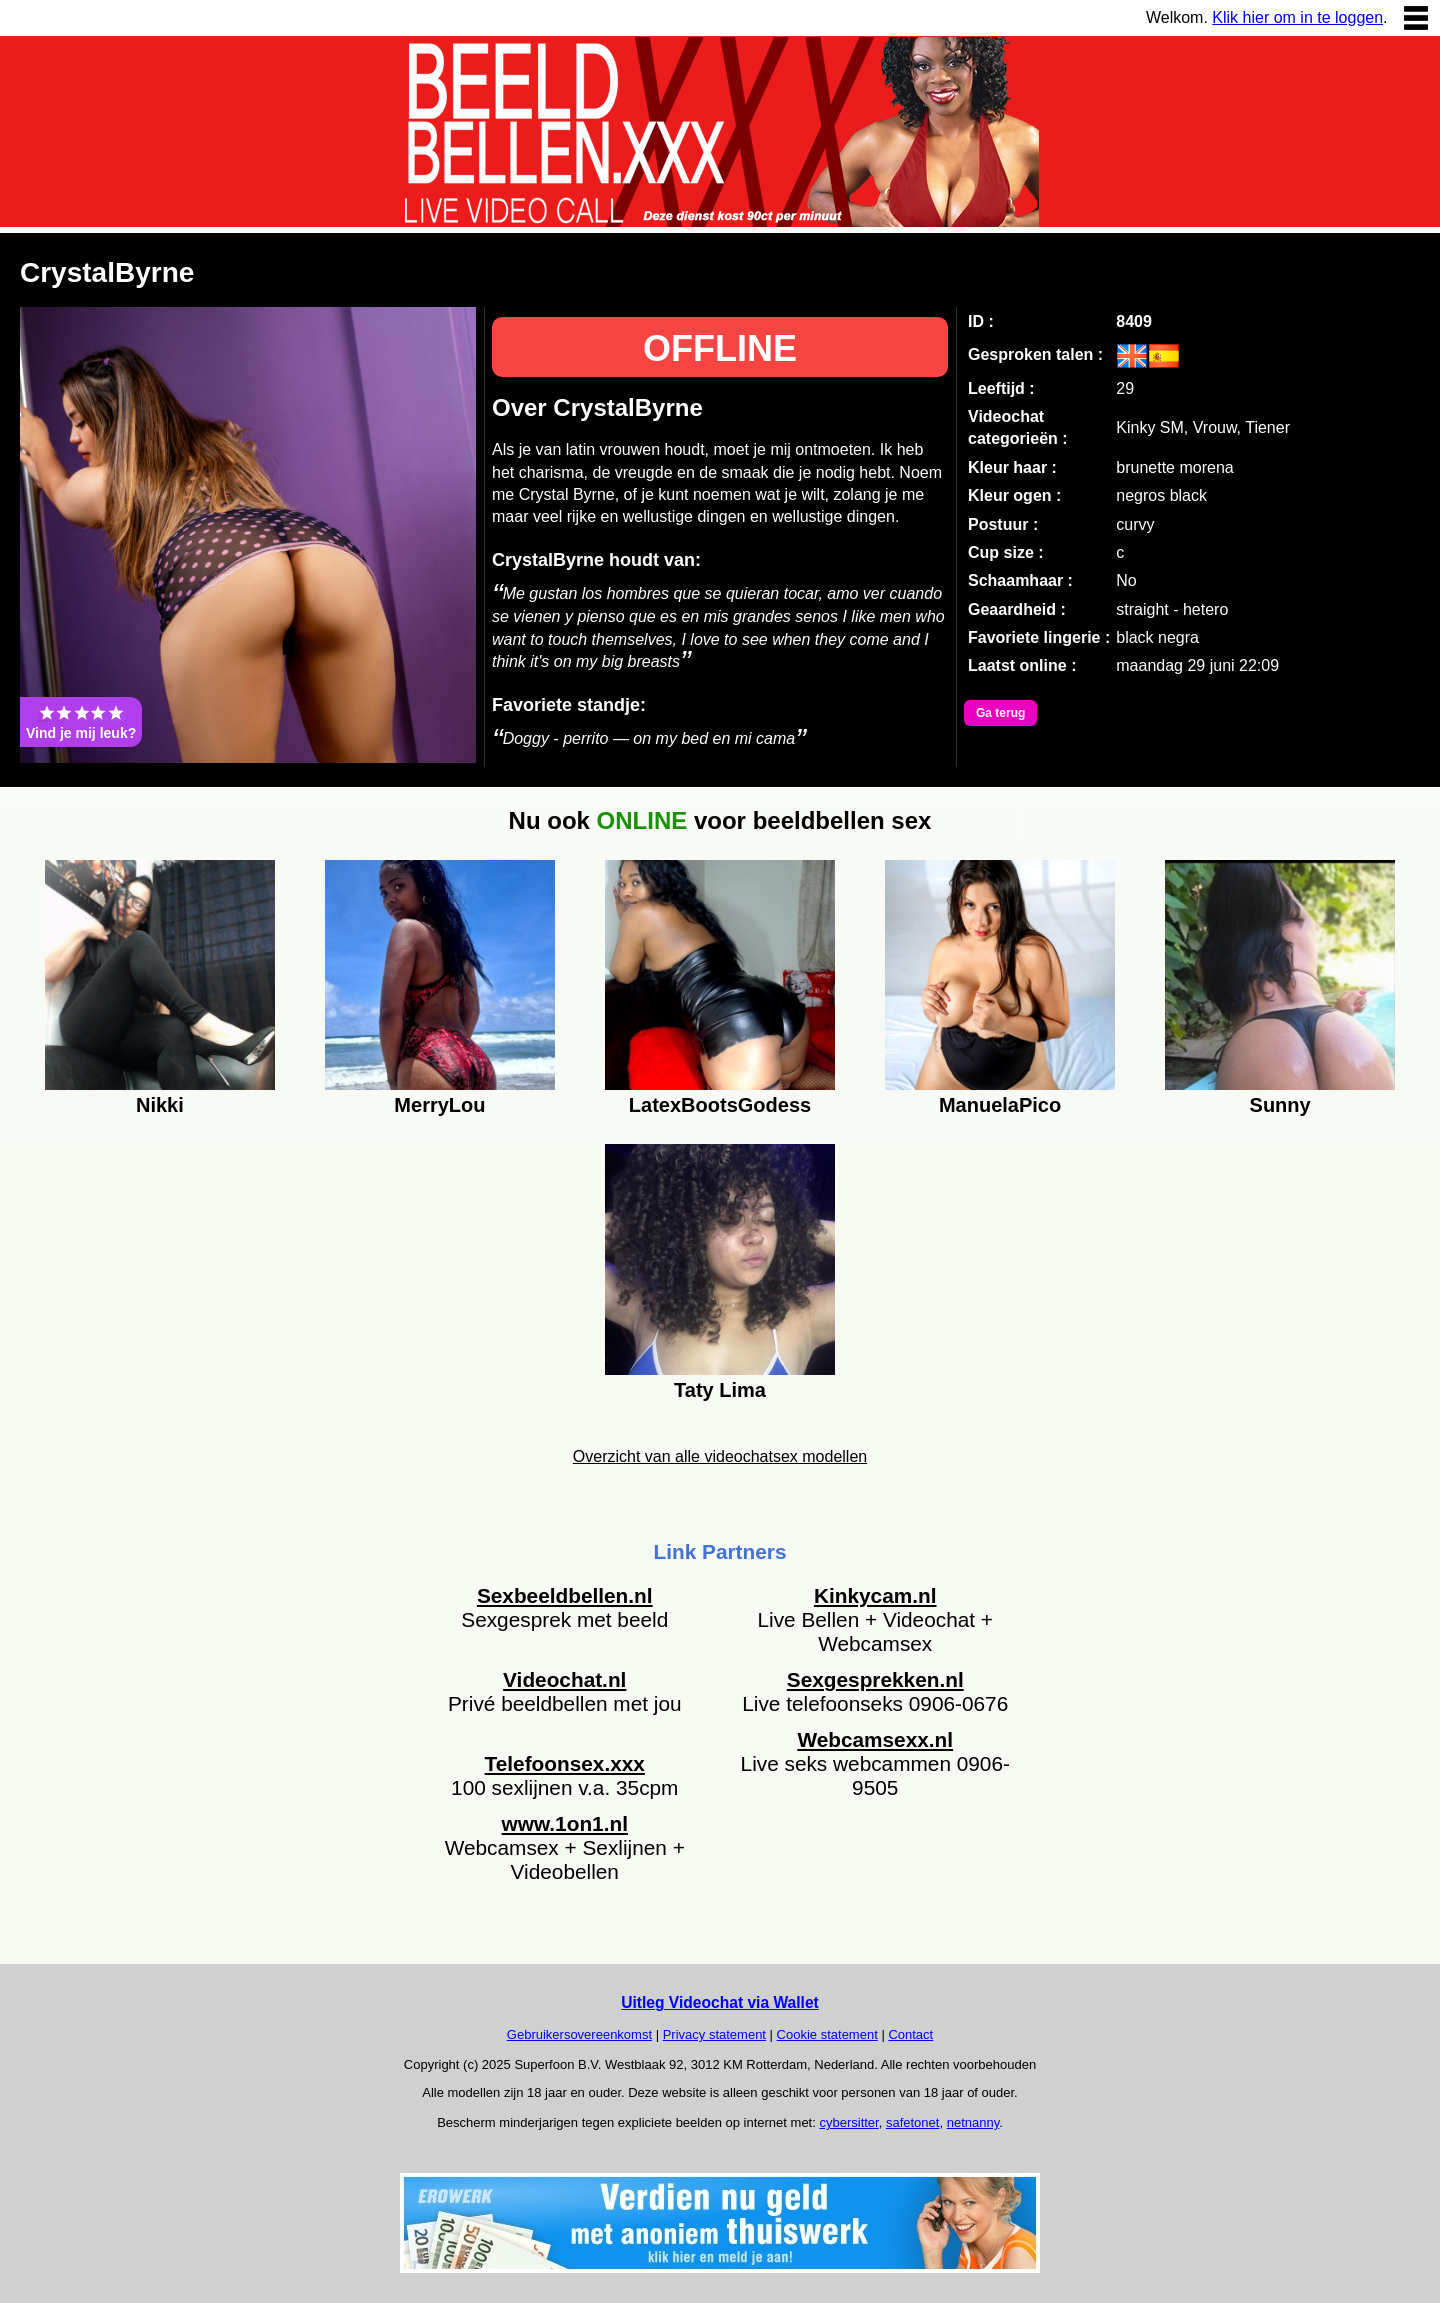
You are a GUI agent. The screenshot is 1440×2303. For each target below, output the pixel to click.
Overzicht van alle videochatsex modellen (720, 1456)
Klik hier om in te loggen (1297, 17)
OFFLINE (720, 348)
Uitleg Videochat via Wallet (720, 2002)
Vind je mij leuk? (81, 722)
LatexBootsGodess (720, 1105)
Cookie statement (827, 2034)
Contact (910, 2034)
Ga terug (1000, 713)
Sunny (1280, 1105)
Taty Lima (720, 1390)
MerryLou (439, 1105)
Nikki (160, 1105)
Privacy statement (714, 2034)
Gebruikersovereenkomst (579, 2034)
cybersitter (848, 2122)
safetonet (913, 2122)
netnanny (973, 2122)
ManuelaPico (1000, 1105)
